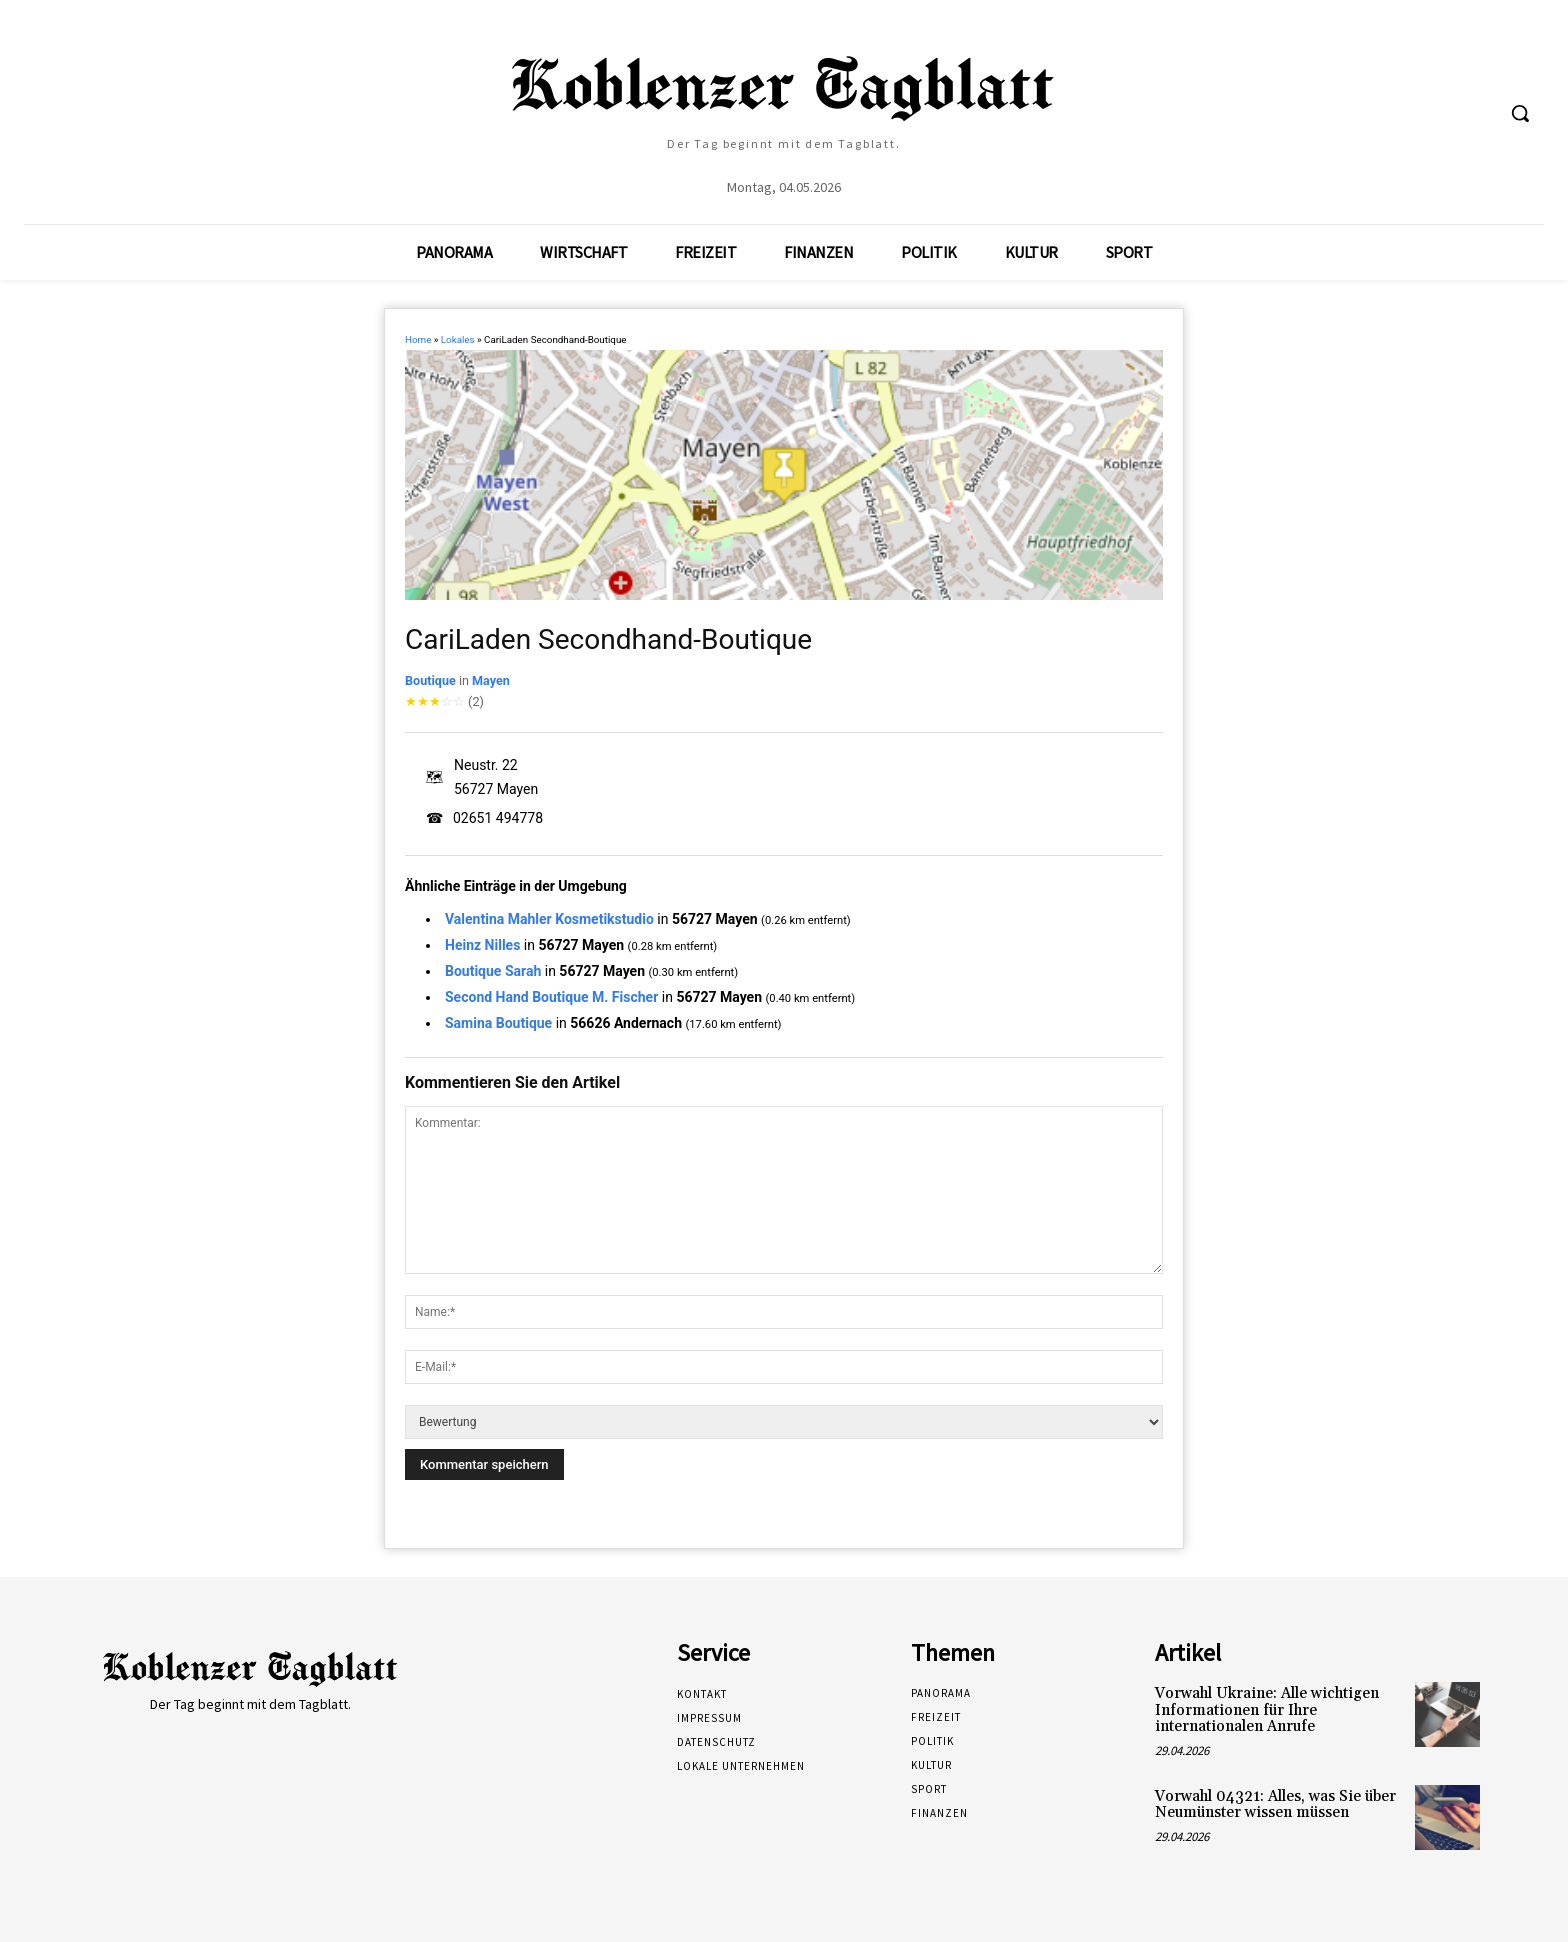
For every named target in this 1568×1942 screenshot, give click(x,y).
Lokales (458, 339)
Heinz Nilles (482, 945)
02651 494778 (498, 818)
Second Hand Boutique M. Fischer (551, 997)
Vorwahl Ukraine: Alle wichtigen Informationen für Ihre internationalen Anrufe (1267, 1710)
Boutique (430, 680)
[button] (1520, 113)
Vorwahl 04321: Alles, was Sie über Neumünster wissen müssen (1275, 1805)
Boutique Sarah (493, 971)
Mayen (491, 680)
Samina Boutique (498, 1023)
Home (418, 339)
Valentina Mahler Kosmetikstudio (549, 919)
